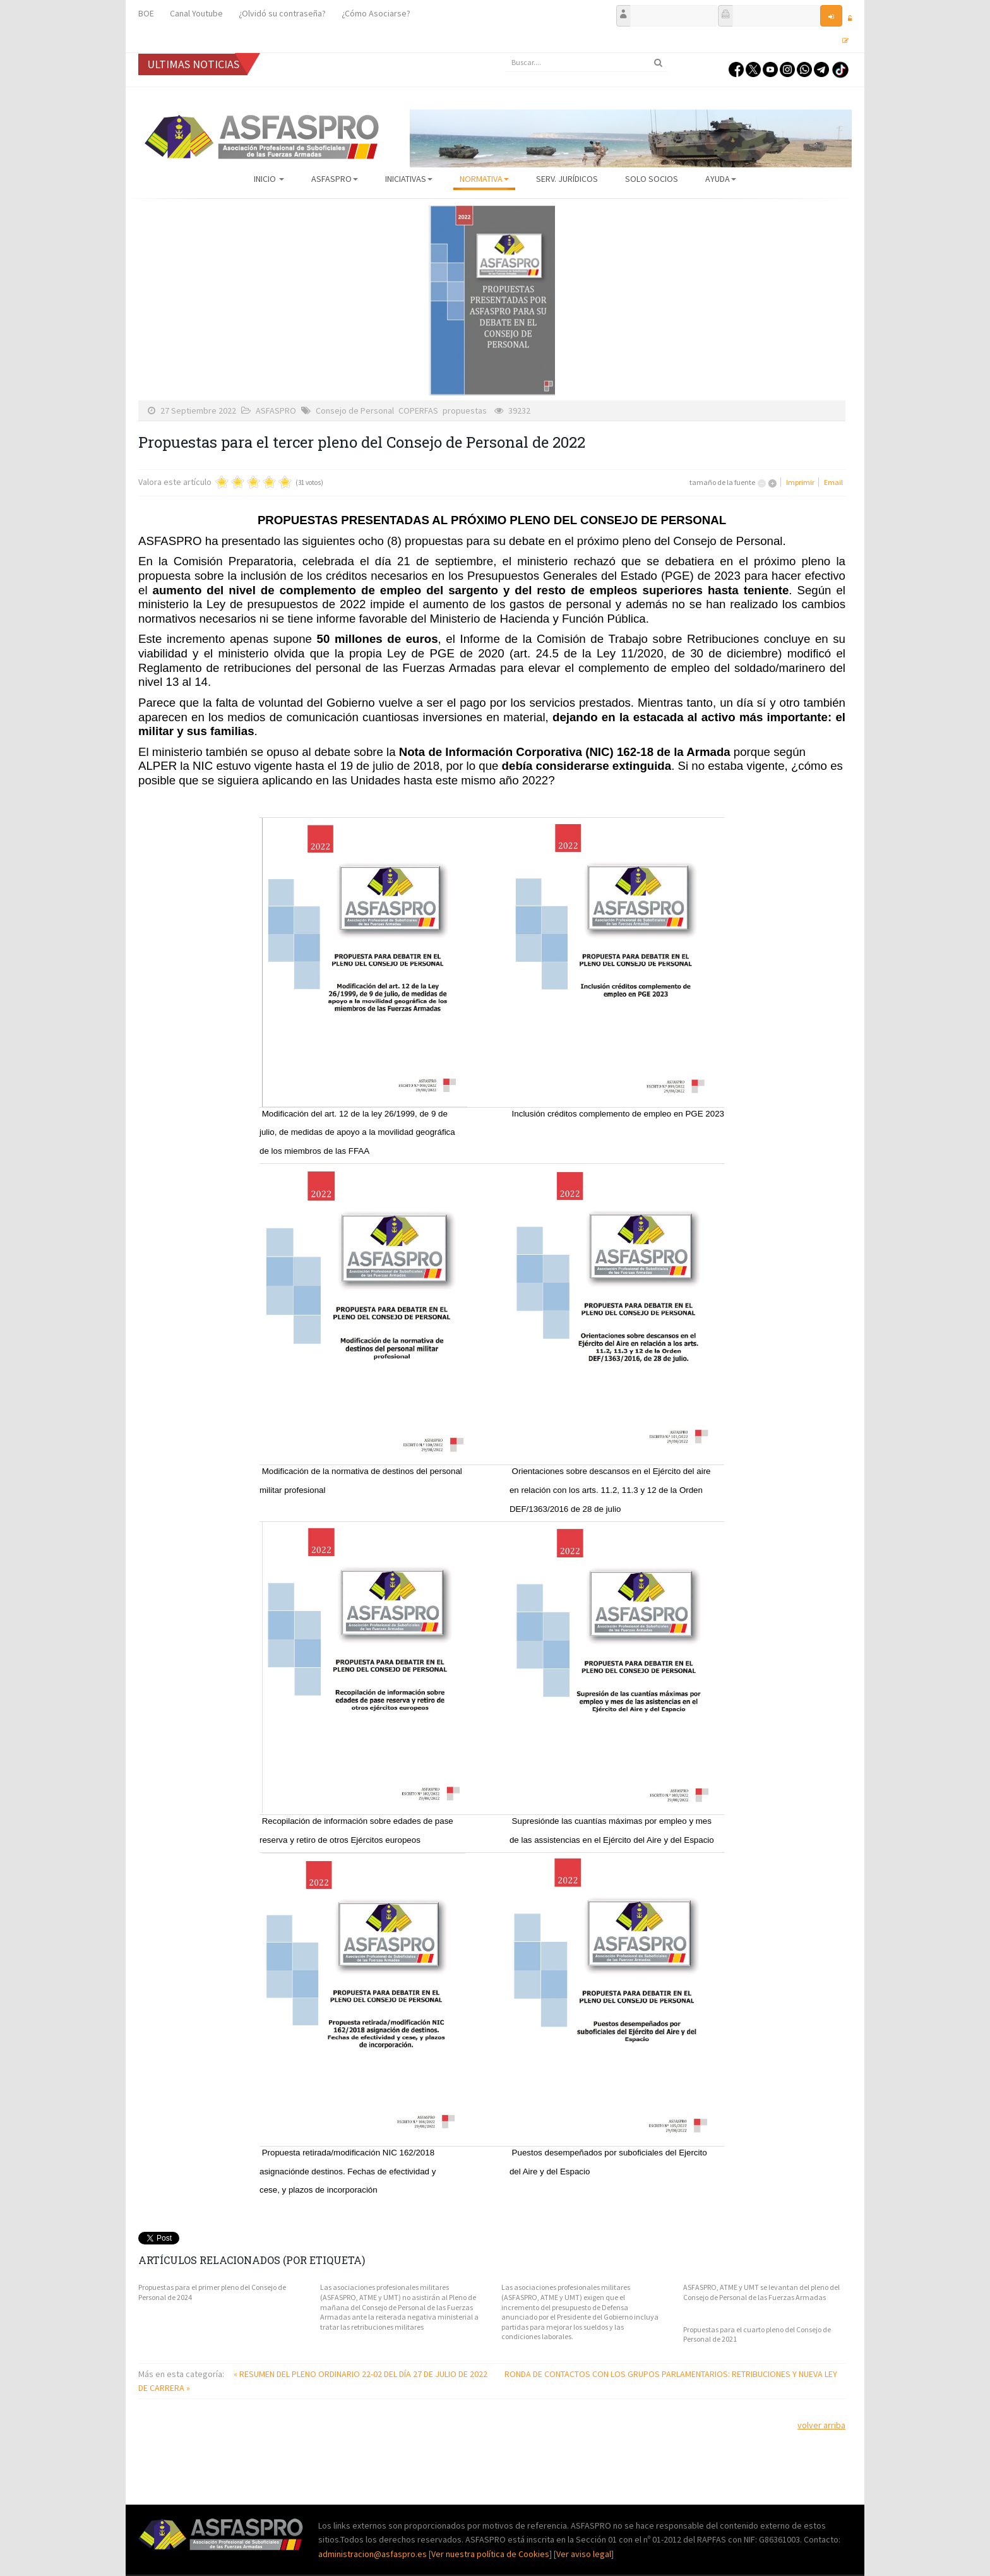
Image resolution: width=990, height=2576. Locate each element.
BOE (146, 13)
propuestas (465, 410)
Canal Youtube (196, 13)
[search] (586, 62)
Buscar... (504, 53)
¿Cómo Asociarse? (376, 13)
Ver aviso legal (583, 2554)
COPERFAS (418, 410)
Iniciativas (408, 178)
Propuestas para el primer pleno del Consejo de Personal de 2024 (212, 2292)
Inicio (269, 178)
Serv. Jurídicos (567, 178)
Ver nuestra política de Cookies (490, 2554)
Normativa (484, 178)
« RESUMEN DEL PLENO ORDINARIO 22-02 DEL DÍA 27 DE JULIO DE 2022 (361, 2374)
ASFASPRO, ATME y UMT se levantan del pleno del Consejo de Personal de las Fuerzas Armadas (761, 2292)
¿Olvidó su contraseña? (282, 13)
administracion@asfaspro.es (373, 2554)
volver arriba (821, 2425)
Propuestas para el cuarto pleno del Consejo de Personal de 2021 (757, 2334)
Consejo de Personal (355, 410)
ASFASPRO (334, 178)
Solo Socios (651, 178)
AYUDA (720, 178)
